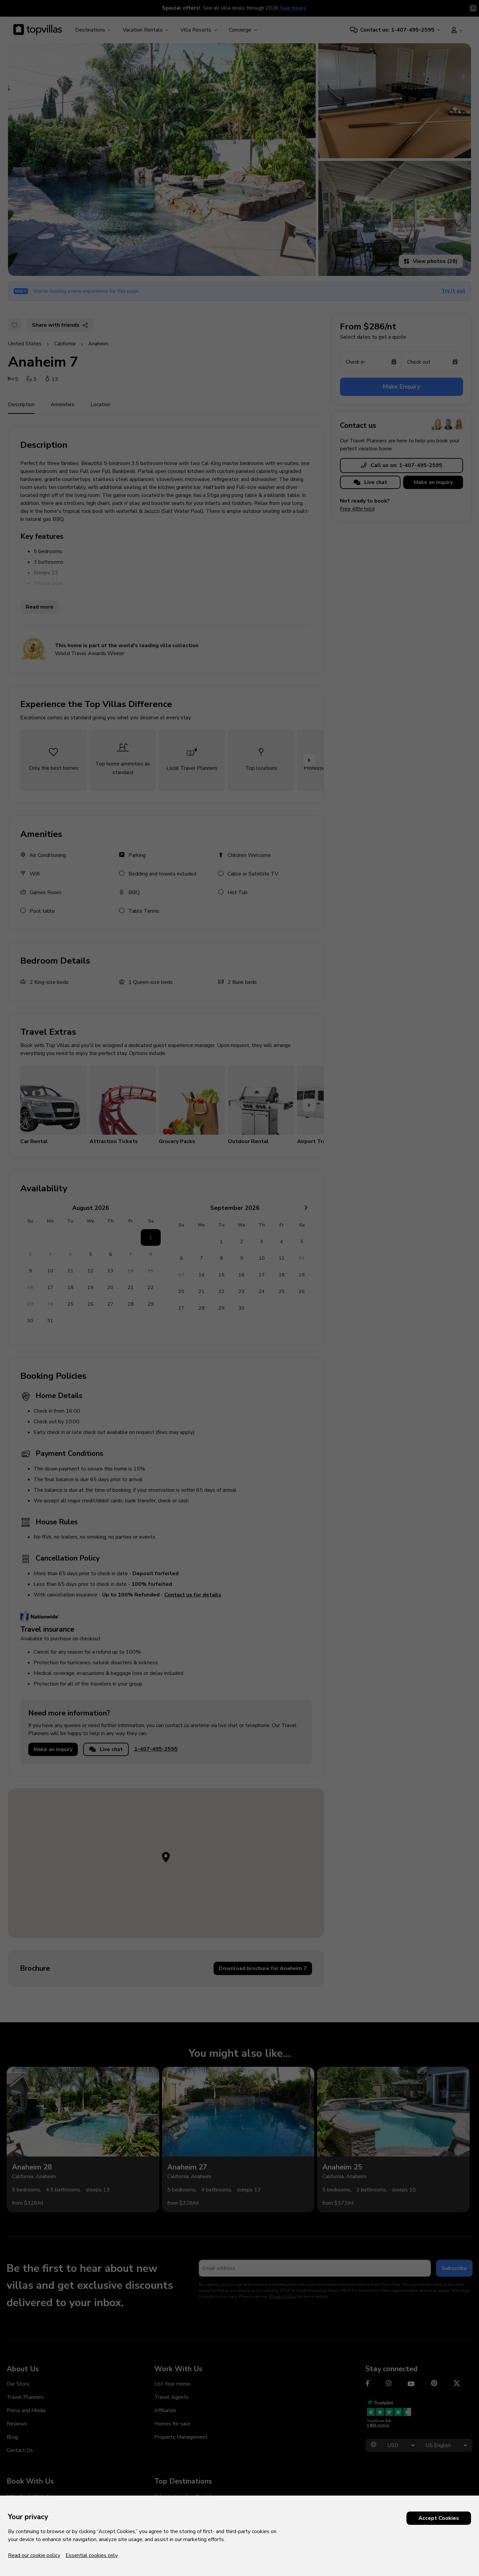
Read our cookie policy (34, 2555)
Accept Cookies (438, 2518)
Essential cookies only (92, 2555)
